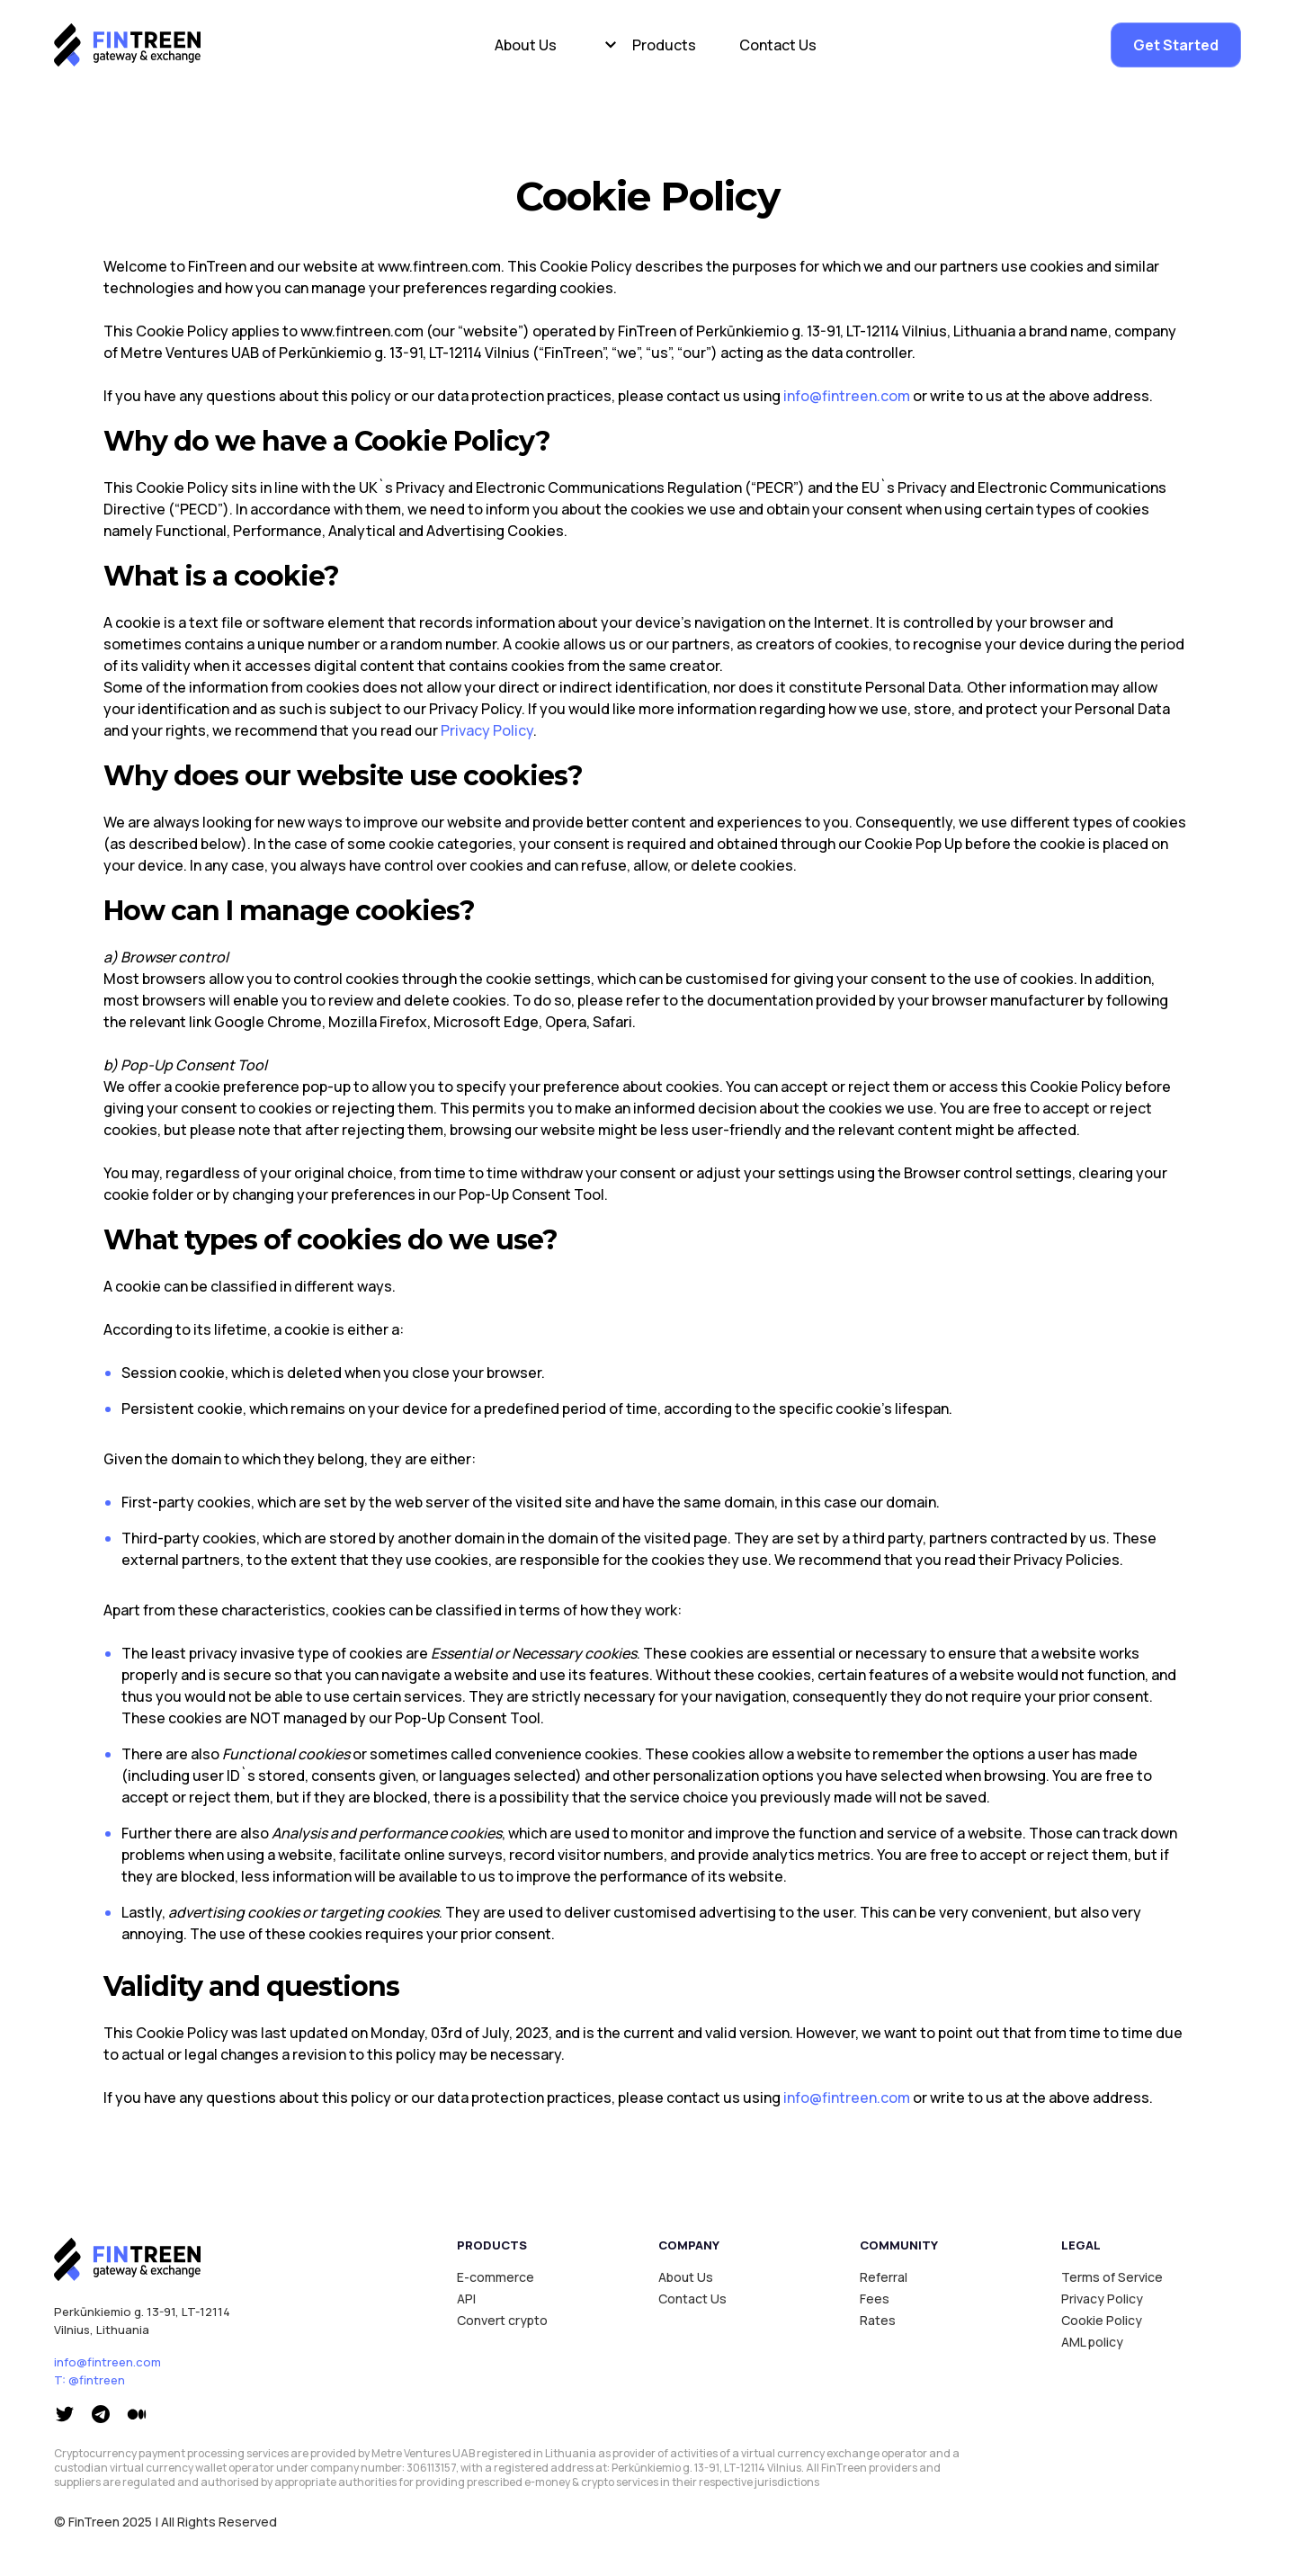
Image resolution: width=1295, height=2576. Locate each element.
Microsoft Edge (486, 1022)
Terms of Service (1112, 2276)
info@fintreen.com (846, 396)
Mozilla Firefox (377, 1022)
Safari (612, 1022)
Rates (878, 2320)
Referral (883, 2276)
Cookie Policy (1101, 2320)
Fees (874, 2298)
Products (664, 45)
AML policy (1092, 2341)
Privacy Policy (487, 730)
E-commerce (495, 2276)
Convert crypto (502, 2320)
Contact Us (778, 45)
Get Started (1176, 45)
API (466, 2298)
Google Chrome (268, 1022)
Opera (565, 1022)
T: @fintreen (89, 2380)
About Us (526, 45)
